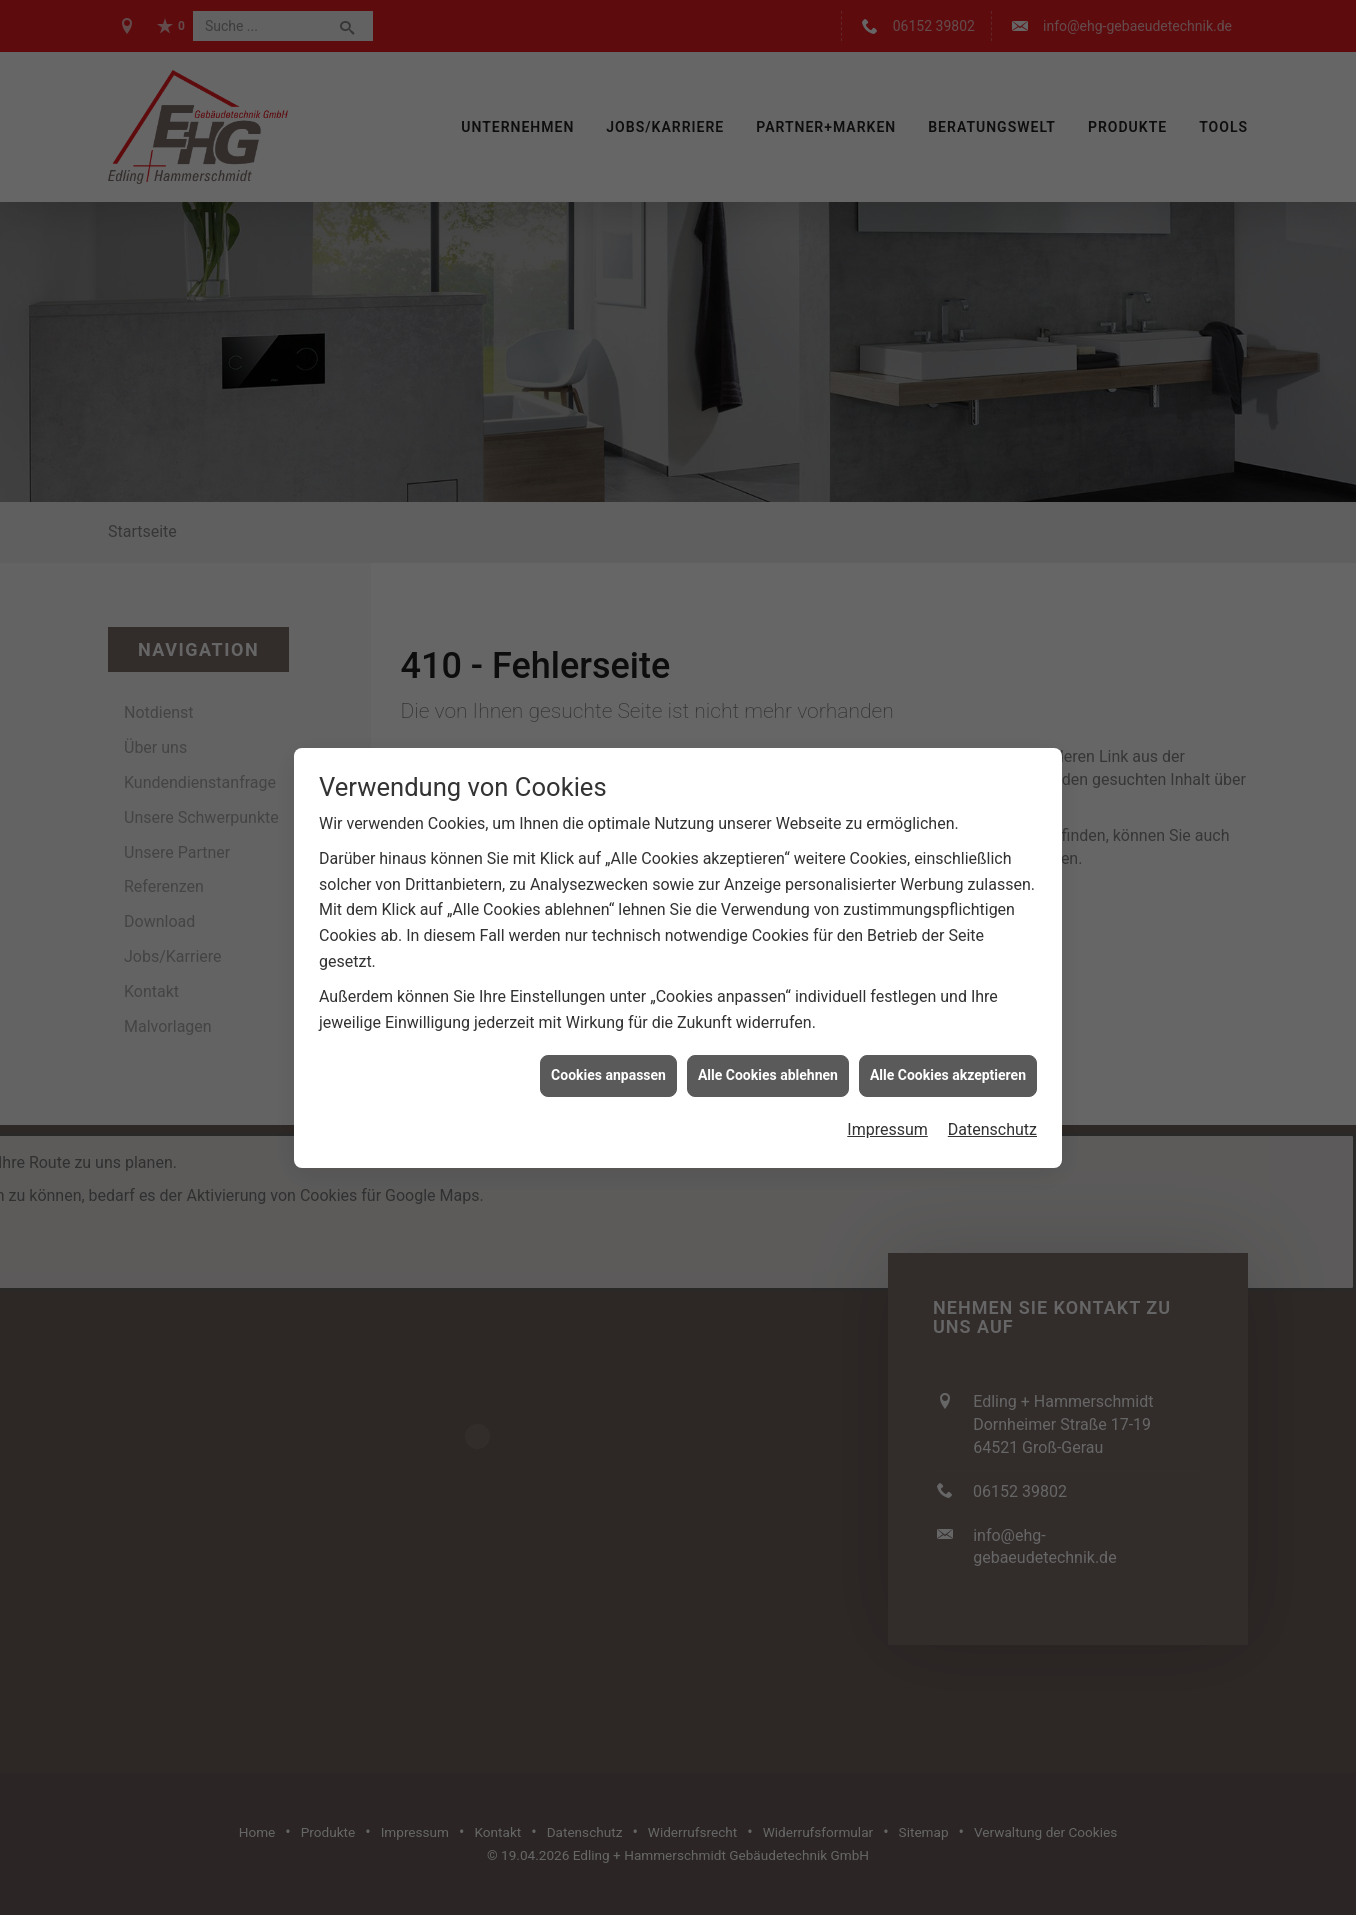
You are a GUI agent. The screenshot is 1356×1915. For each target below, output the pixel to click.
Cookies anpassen (608, 1017)
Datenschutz (992, 1070)
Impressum (887, 1070)
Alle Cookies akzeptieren (948, 1017)
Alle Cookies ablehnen (768, 1017)
